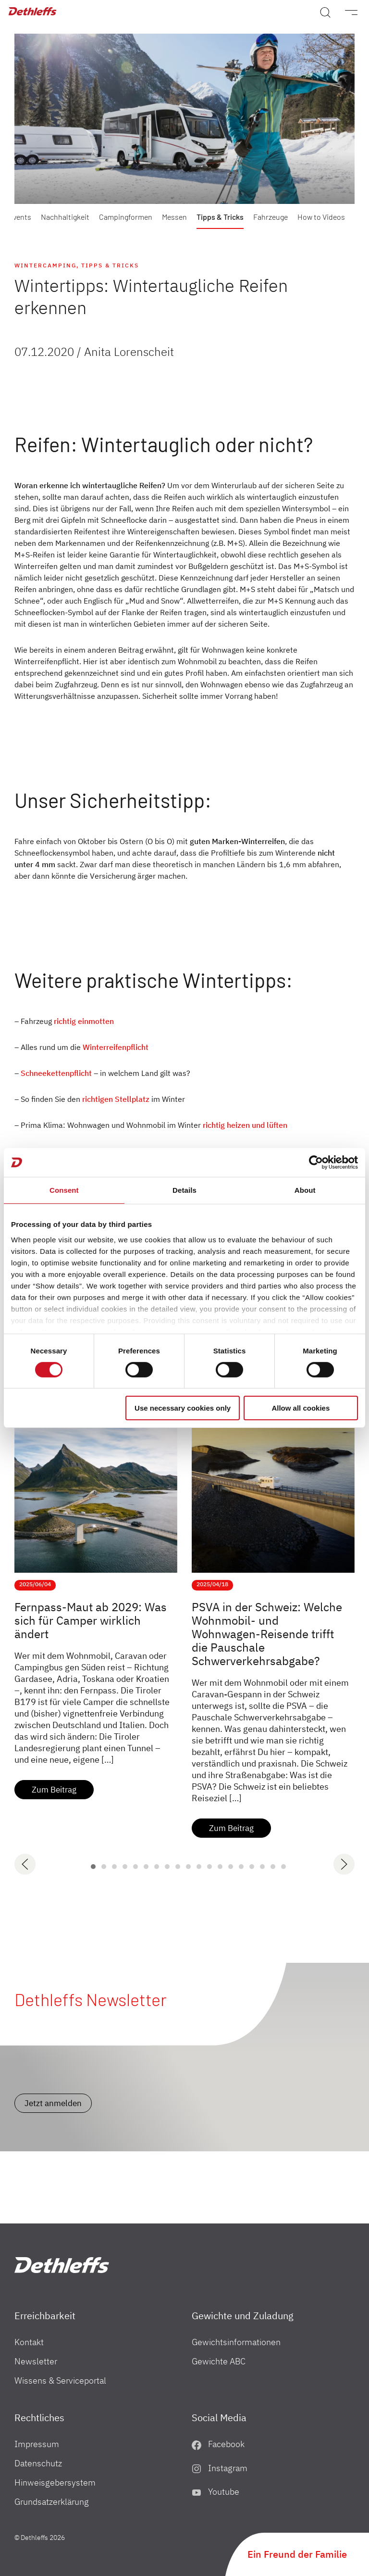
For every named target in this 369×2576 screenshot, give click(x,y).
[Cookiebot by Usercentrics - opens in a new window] (316, 1162)
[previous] (25, 1864)
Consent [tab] (64, 1190)
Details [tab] (184, 1190)
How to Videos (321, 216)
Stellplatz (132, 1099)
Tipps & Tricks (220, 216)
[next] (344, 1864)
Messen (174, 216)
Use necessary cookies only (183, 1408)
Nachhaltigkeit (65, 216)
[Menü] (346, 12)
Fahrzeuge (270, 216)
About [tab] (305, 1190)
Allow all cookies (300, 1408)
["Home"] (61, 2265)
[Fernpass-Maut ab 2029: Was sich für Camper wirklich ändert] (95, 1481)
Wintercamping (45, 265)
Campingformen (125, 216)
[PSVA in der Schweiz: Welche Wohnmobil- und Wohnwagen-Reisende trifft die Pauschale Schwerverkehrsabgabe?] (273, 1481)
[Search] (324, 12)
